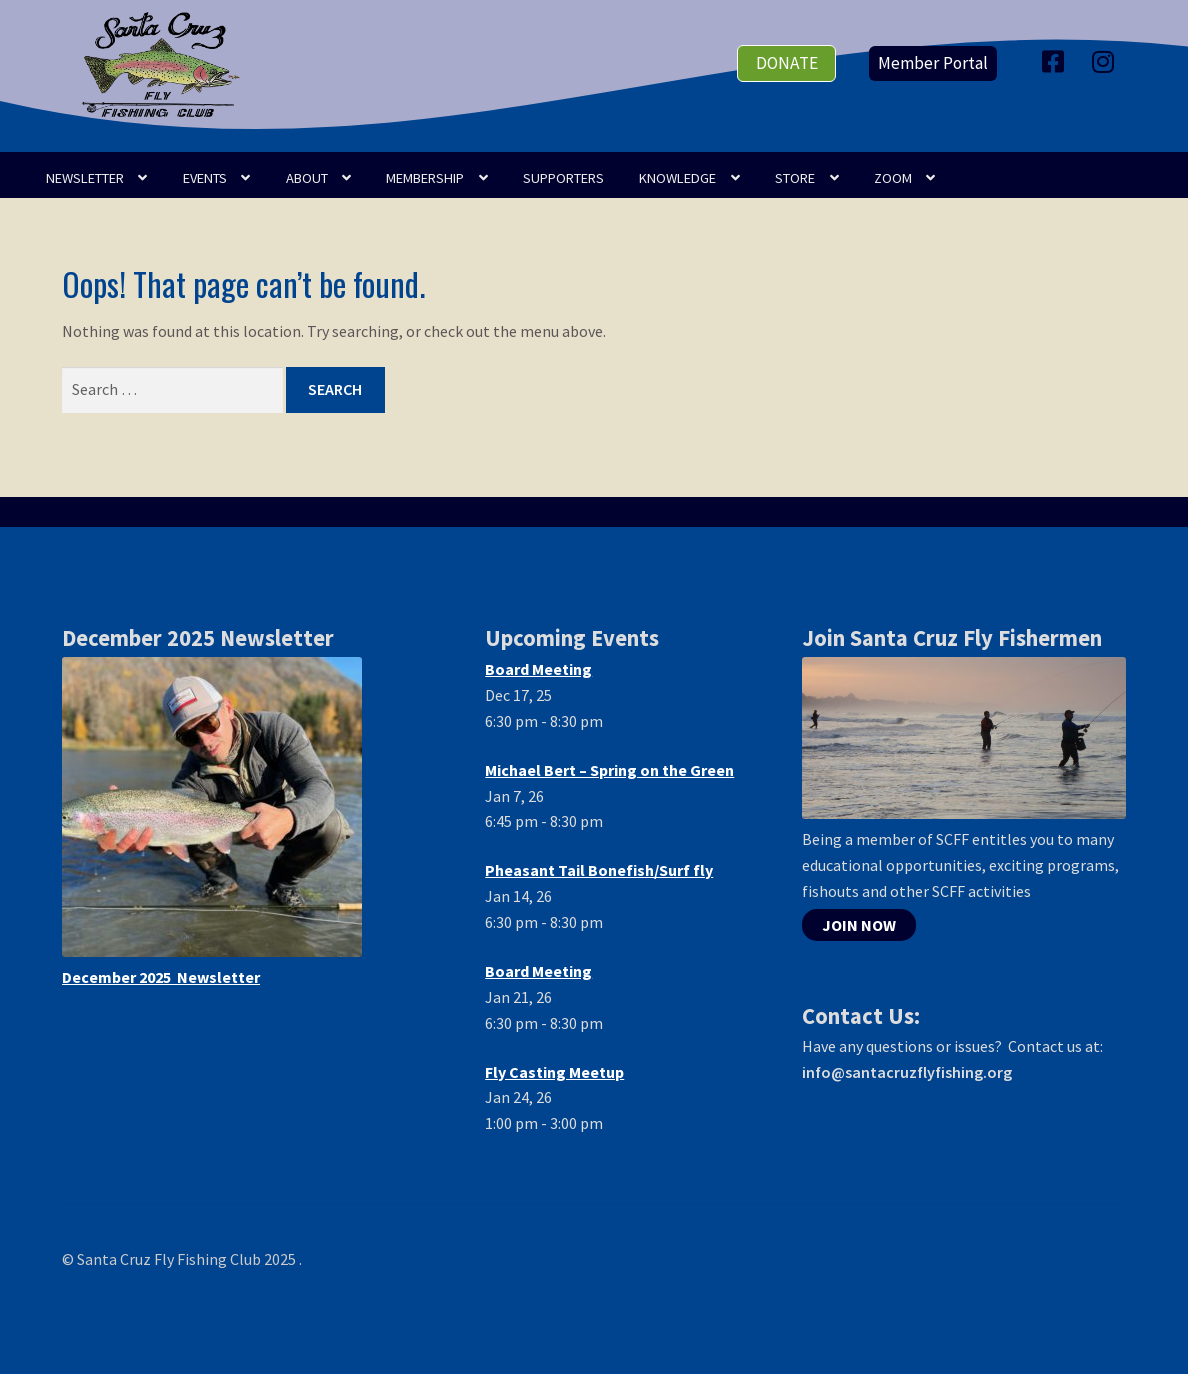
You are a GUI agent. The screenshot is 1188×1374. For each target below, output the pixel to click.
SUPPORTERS (563, 178)
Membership (425, 178)
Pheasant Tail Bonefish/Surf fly (599, 870)
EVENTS (205, 178)
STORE (795, 178)
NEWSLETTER (85, 178)
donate (787, 63)
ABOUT (307, 178)
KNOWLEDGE (677, 178)
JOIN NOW (859, 925)
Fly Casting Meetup (554, 1072)
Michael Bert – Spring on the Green (609, 770)
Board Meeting (538, 669)
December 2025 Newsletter (161, 977)
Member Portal (933, 63)
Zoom (893, 178)
